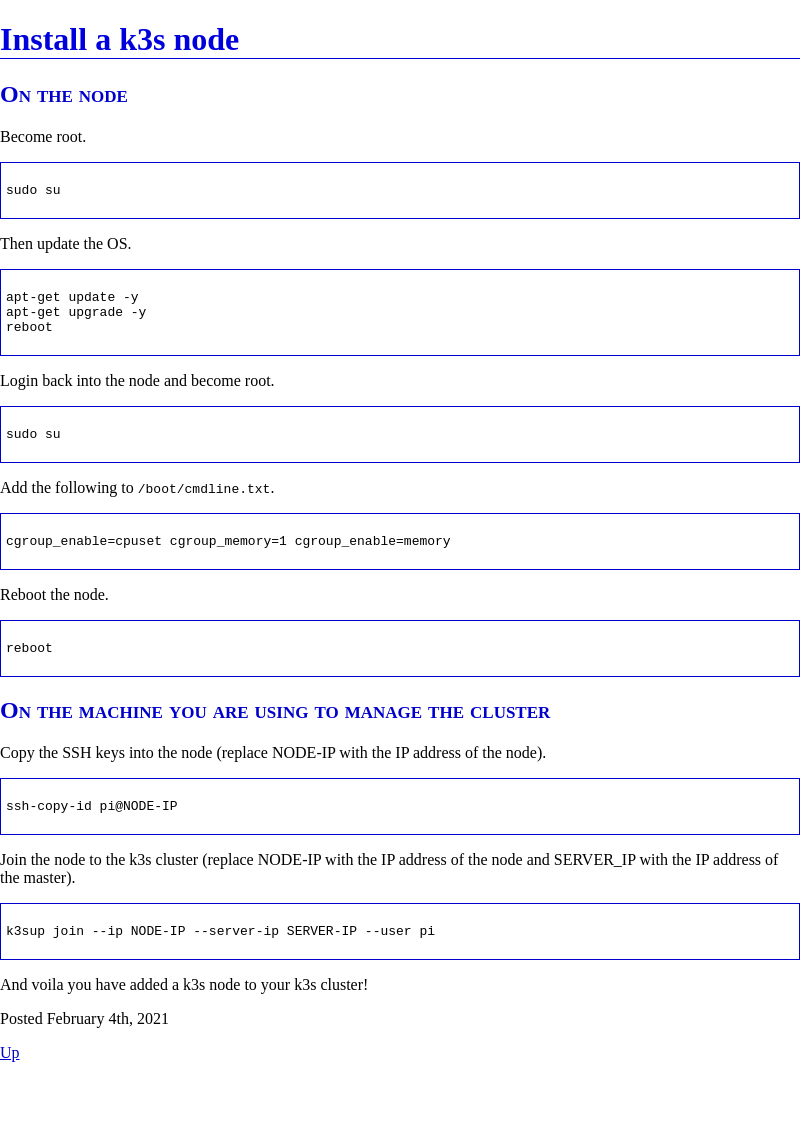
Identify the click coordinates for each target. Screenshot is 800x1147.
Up (10, 1121)
